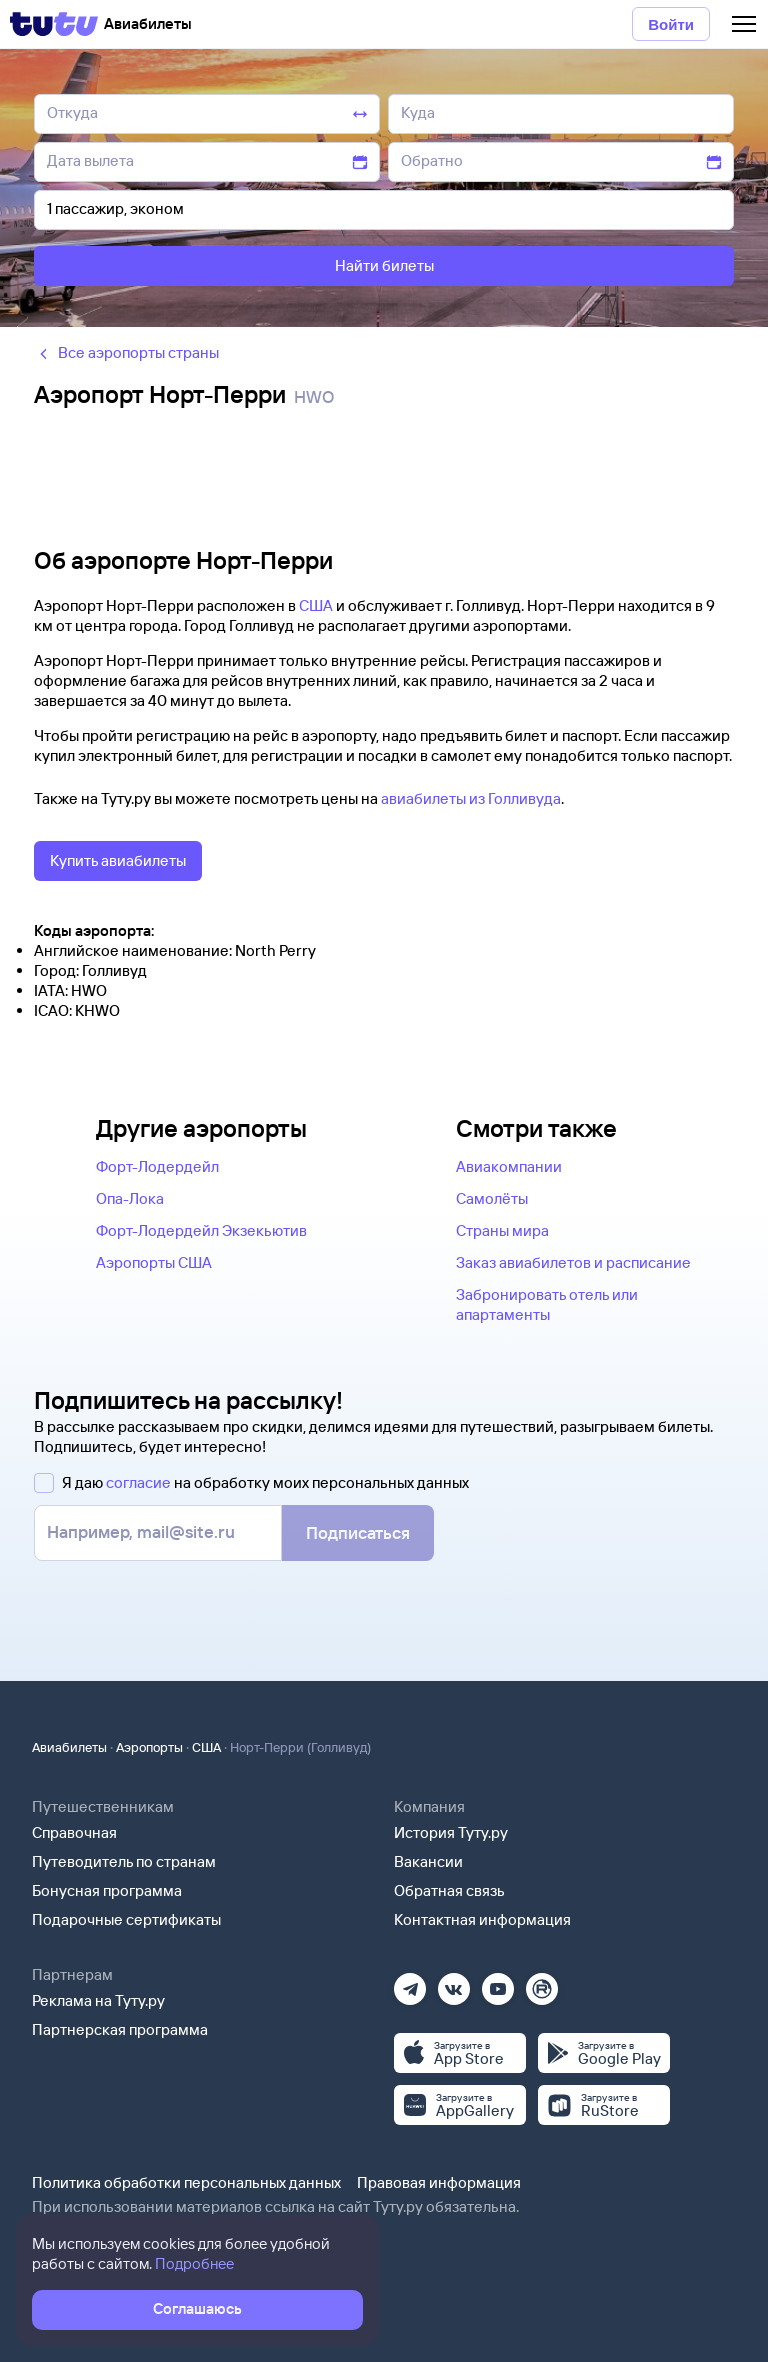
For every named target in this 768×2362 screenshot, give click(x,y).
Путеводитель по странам (124, 1861)
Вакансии (428, 1861)
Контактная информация (482, 1919)
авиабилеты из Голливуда (471, 798)
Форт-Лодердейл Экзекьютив (201, 1230)
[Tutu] (54, 24)
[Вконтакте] (454, 1982)
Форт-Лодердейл (157, 1166)
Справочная (74, 1832)
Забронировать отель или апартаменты (547, 1304)
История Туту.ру (451, 1832)
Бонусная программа (107, 1890)
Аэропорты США (154, 1262)
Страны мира (502, 1230)
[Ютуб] (498, 1982)
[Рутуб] (542, 1982)
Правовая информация (439, 2182)
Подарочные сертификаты (126, 1919)
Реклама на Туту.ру (98, 2000)
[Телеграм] (410, 1982)
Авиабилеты (69, 1747)
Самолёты (492, 1198)
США (316, 605)
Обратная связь (449, 1890)
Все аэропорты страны (126, 352)
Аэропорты (149, 1747)
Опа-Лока (130, 1198)
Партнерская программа (120, 2029)
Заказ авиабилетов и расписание (573, 1262)
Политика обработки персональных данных (186, 2182)
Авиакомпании (509, 1166)
